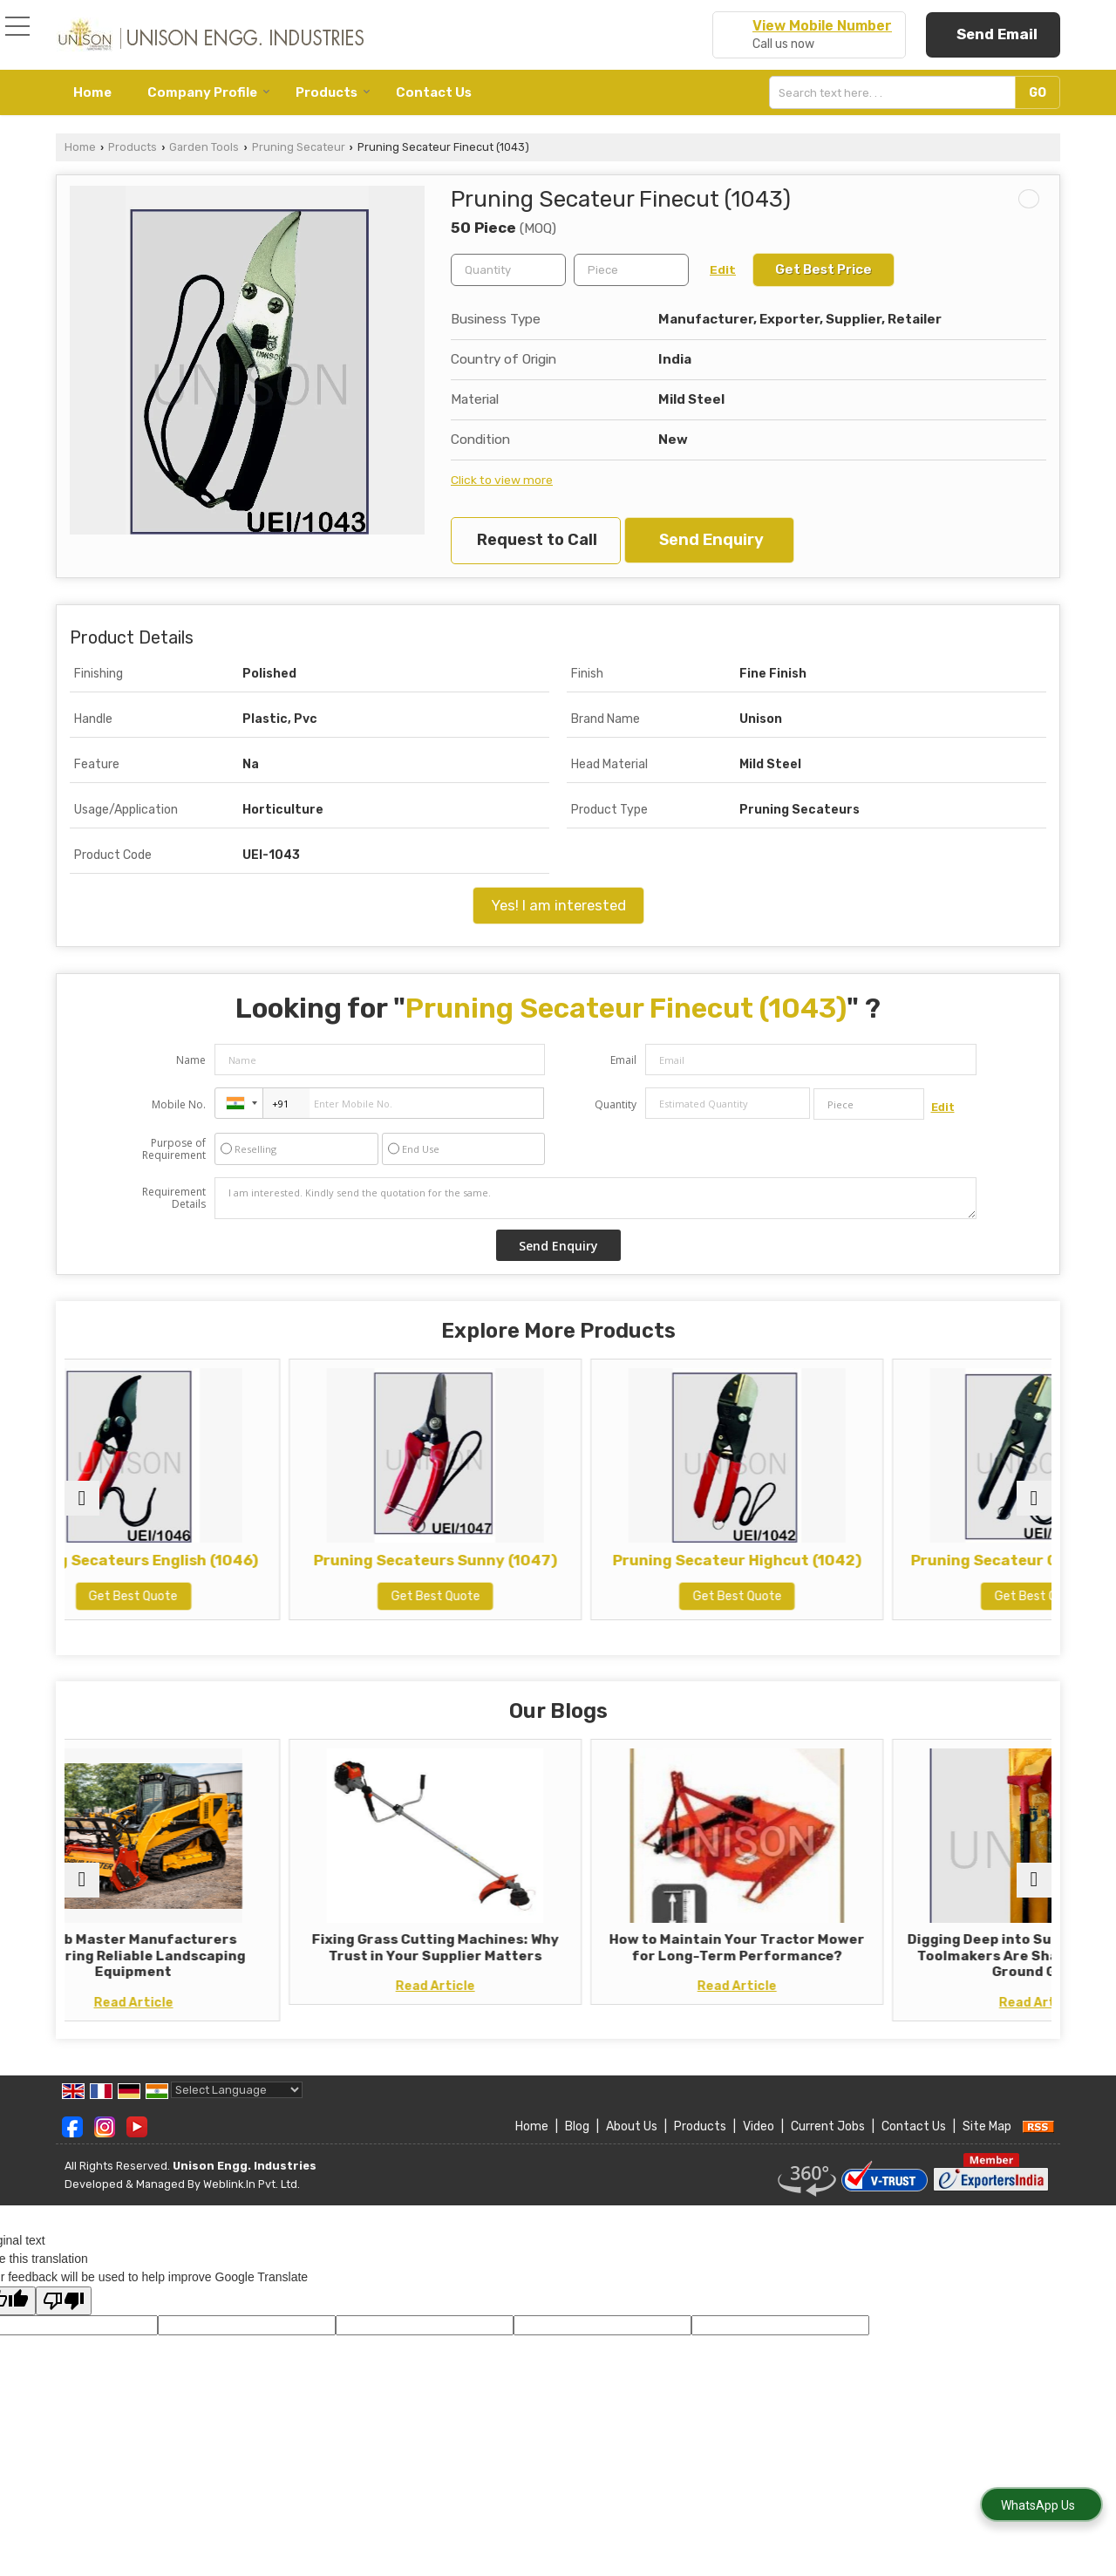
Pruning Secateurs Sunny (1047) (433, 1568)
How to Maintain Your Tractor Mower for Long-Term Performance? (683, 1956)
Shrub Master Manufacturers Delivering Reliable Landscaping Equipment (184, 1956)
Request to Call (537, 539)
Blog (577, 2143)
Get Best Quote (184, 1613)
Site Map (987, 2143)
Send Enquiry (711, 539)
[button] (822, 25)
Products (333, 92)
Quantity (615, 1104)
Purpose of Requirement (174, 1149)
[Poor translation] (64, 2316)
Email (623, 1060)
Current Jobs (828, 2143)
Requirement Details (174, 1198)
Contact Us (434, 92)
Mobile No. (179, 1104)
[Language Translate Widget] (237, 2105)
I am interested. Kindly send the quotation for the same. (595, 1198)
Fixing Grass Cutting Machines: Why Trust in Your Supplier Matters (434, 1956)
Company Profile (208, 92)
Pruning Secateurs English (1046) (184, 1568)
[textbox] (896, 92)
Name (191, 1060)
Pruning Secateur (298, 146)
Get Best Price (823, 269)
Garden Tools (204, 146)
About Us (631, 2143)
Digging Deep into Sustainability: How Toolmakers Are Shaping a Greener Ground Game (931, 1963)
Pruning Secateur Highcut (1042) (682, 1568)
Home (92, 92)
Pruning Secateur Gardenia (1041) (931, 1568)
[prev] (82, 1498)
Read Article (184, 2002)
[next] (1034, 1498)
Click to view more (502, 480)
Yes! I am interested (558, 905)
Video (758, 2143)
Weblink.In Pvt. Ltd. (251, 2199)
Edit (723, 269)
